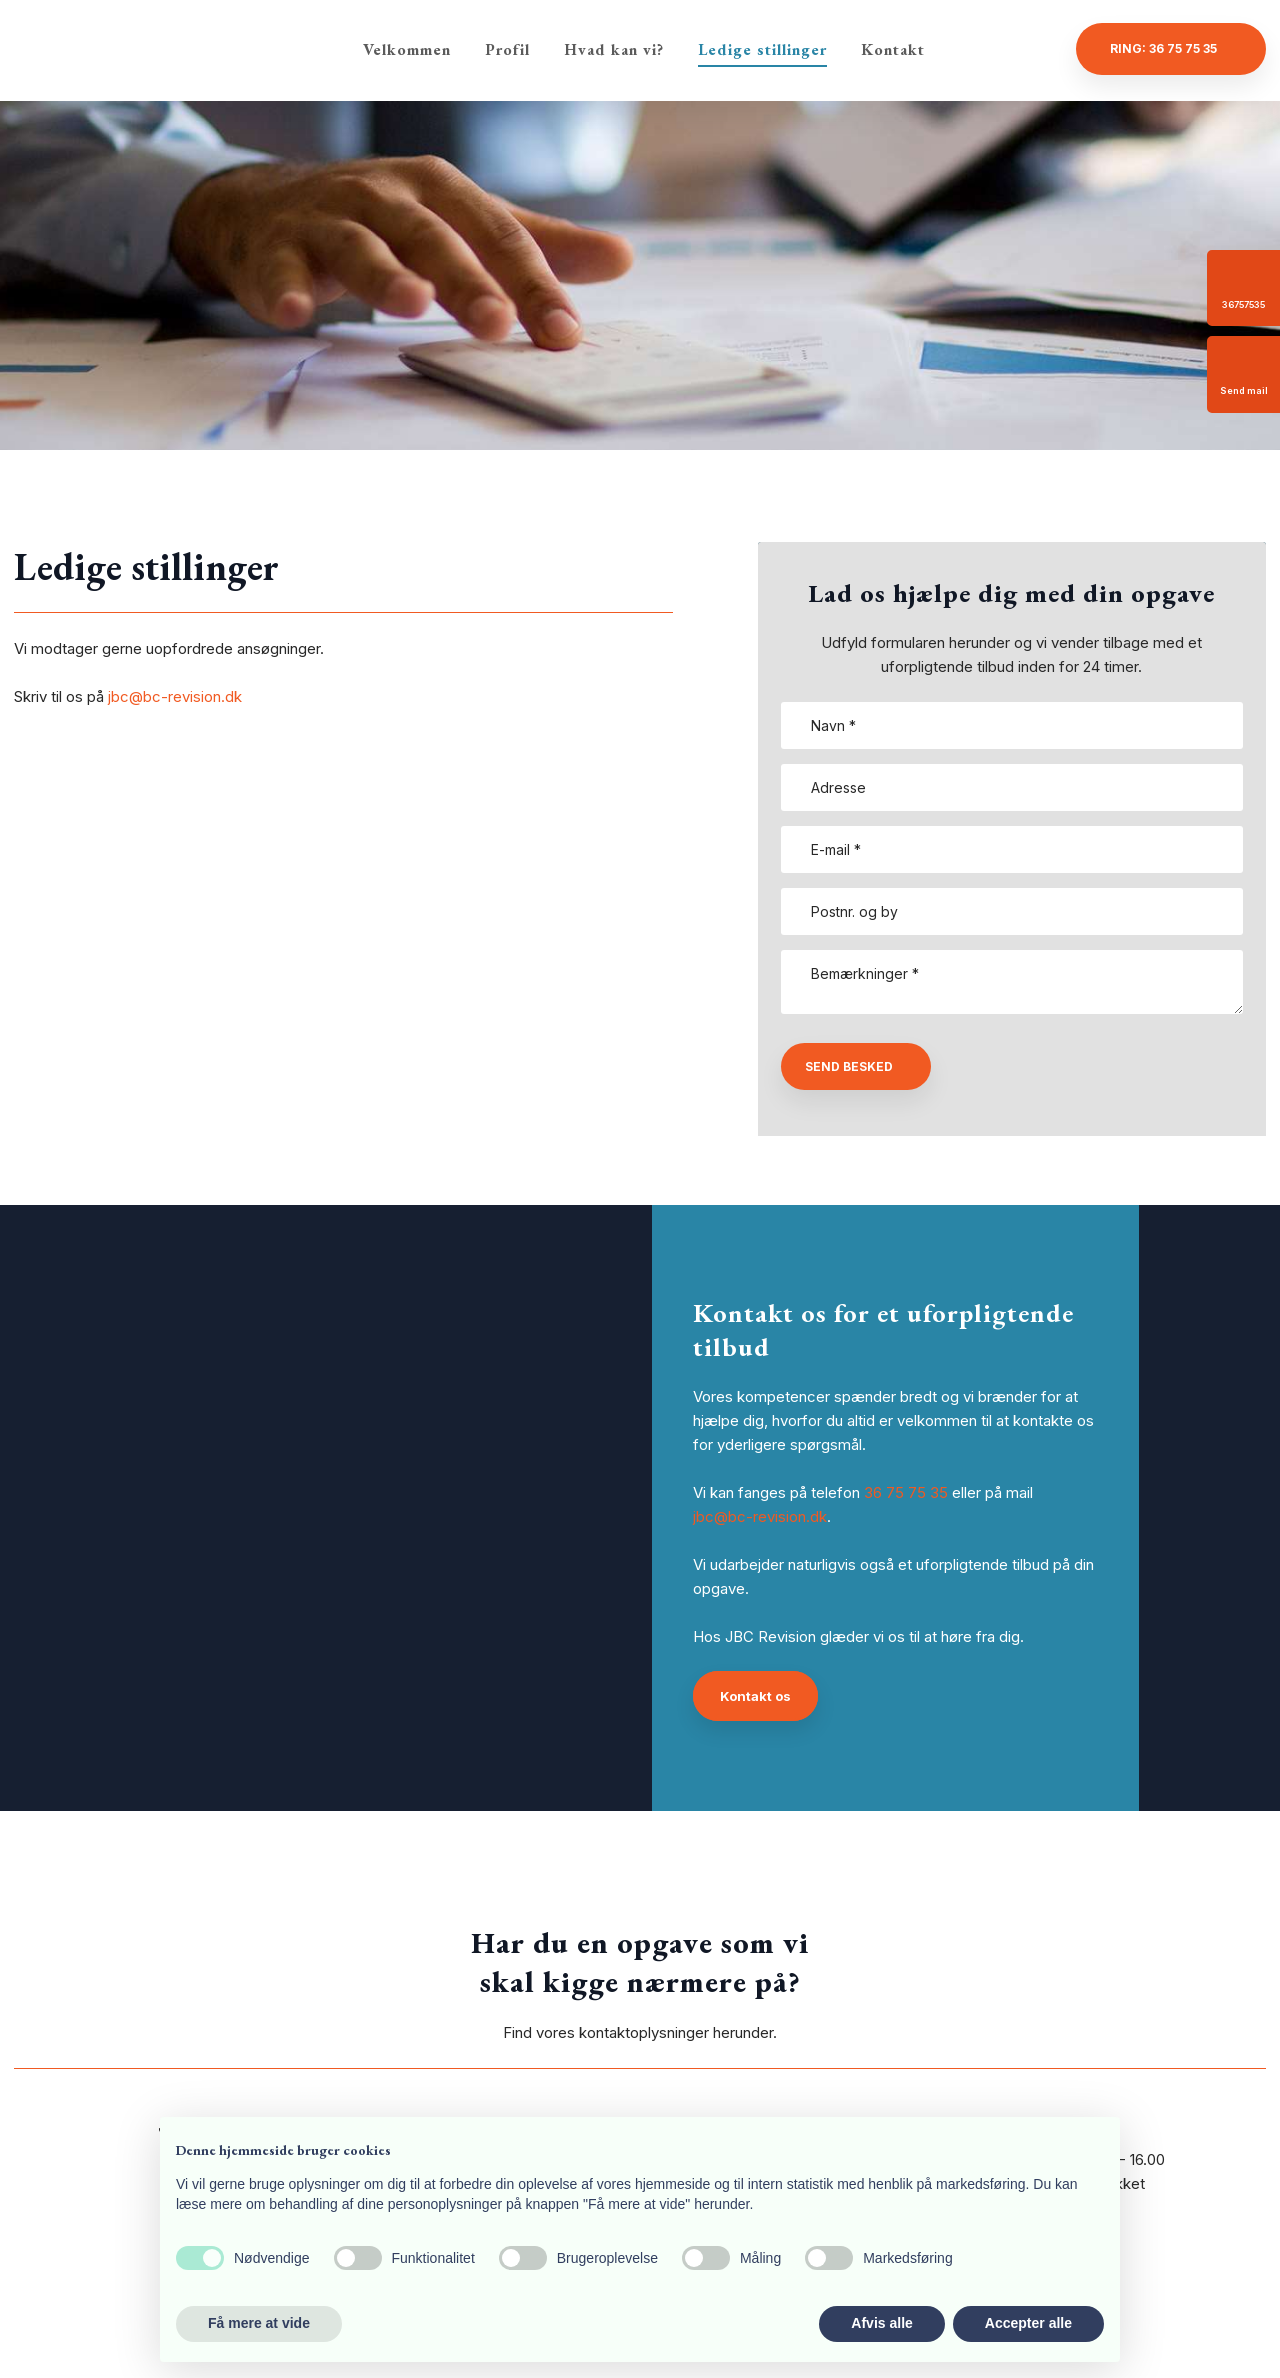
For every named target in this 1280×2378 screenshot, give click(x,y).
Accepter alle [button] (1028, 2323)
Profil (507, 49)
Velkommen (407, 49)
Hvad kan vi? (614, 49)
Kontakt (893, 49)
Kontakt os (755, 1696)
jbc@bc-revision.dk (175, 696)
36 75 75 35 (906, 1492)
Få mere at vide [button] (259, 2323)
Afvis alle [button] (881, 2323)
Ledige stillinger (762, 49)
